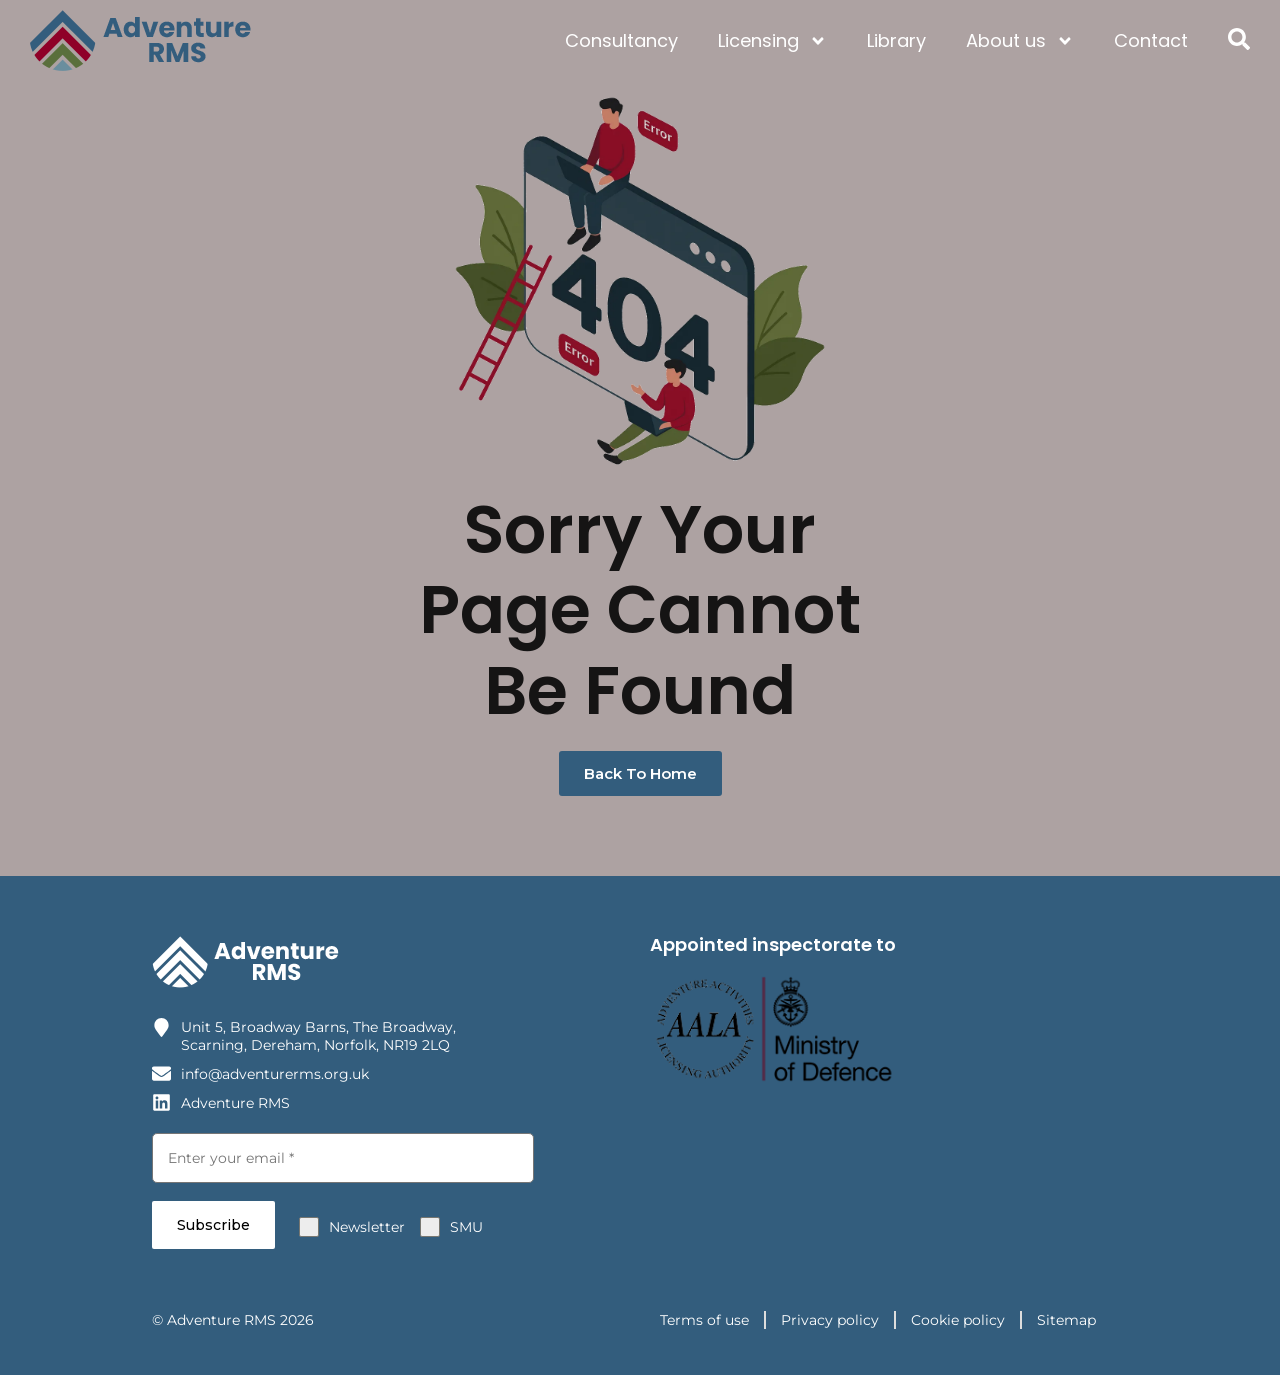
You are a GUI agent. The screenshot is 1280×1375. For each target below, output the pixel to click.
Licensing (772, 41)
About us (1020, 41)
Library (896, 40)
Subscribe (213, 1223)
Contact (1151, 40)
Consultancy (621, 40)
